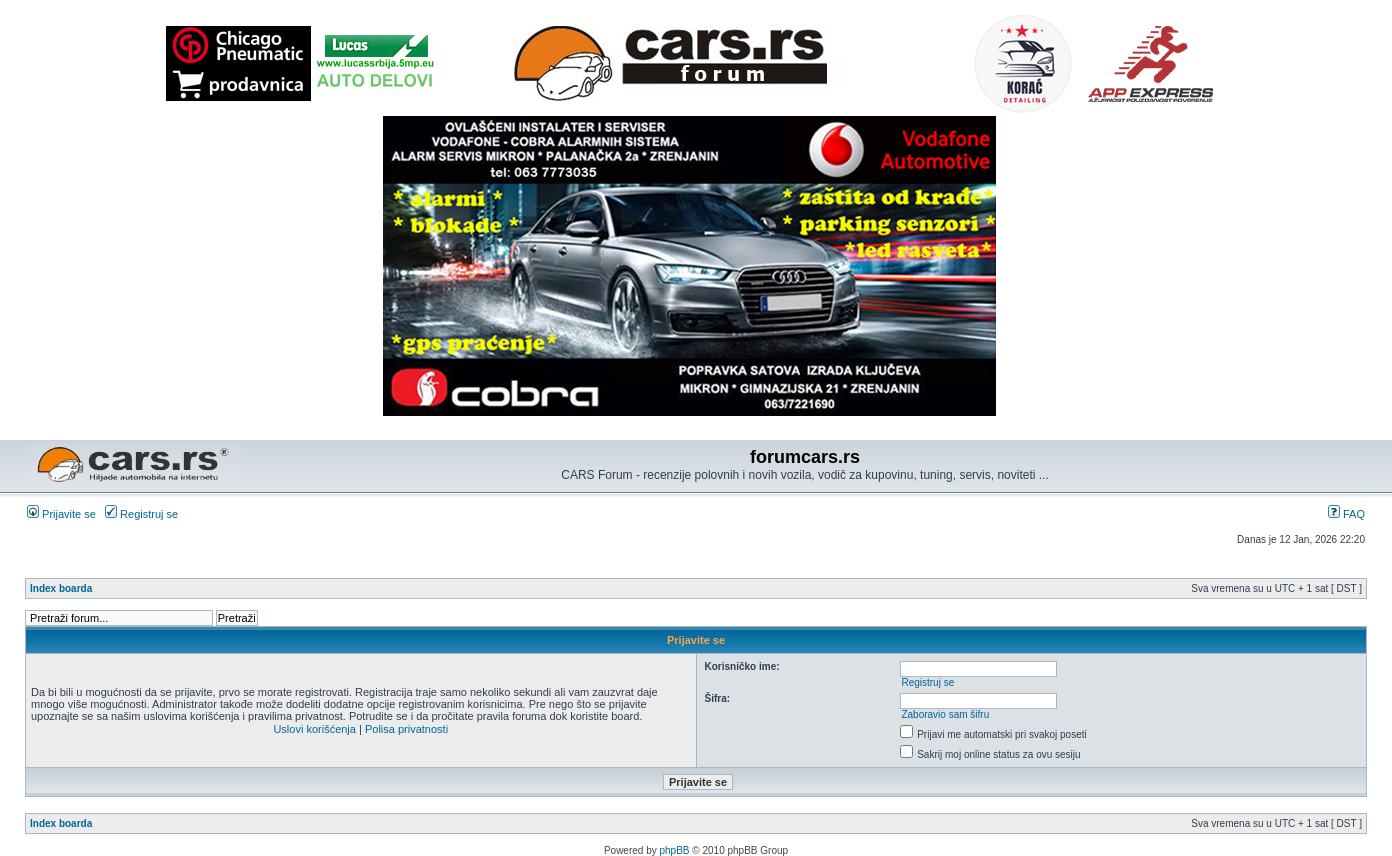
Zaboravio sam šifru (945, 714)
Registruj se (141, 514)
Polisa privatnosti (406, 729)
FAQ (1346, 514)
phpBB (675, 850)
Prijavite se (61, 514)
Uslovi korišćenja (314, 729)
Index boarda (61, 588)
